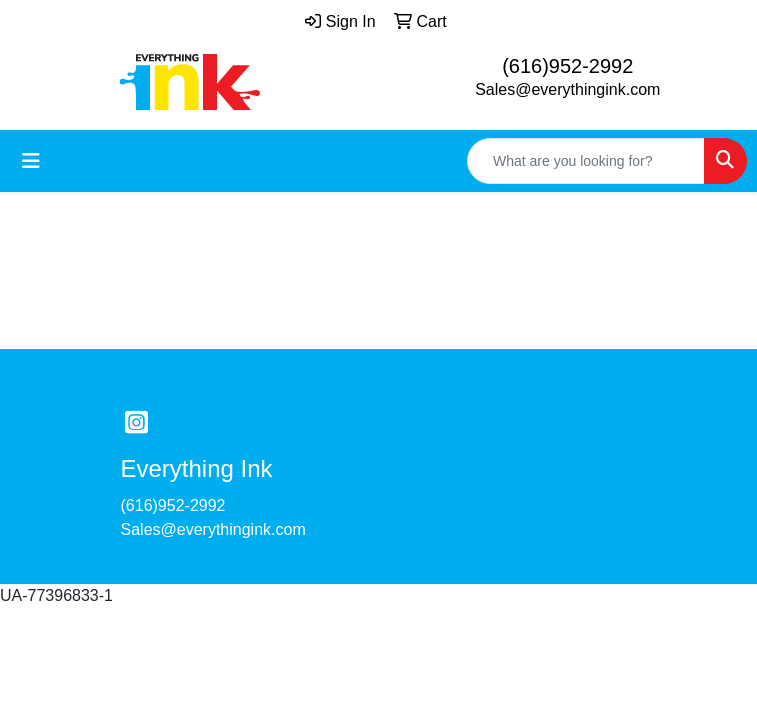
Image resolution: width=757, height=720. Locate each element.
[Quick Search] (586, 161)
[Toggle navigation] (31, 161)
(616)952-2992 (567, 66)
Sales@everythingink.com (567, 89)
